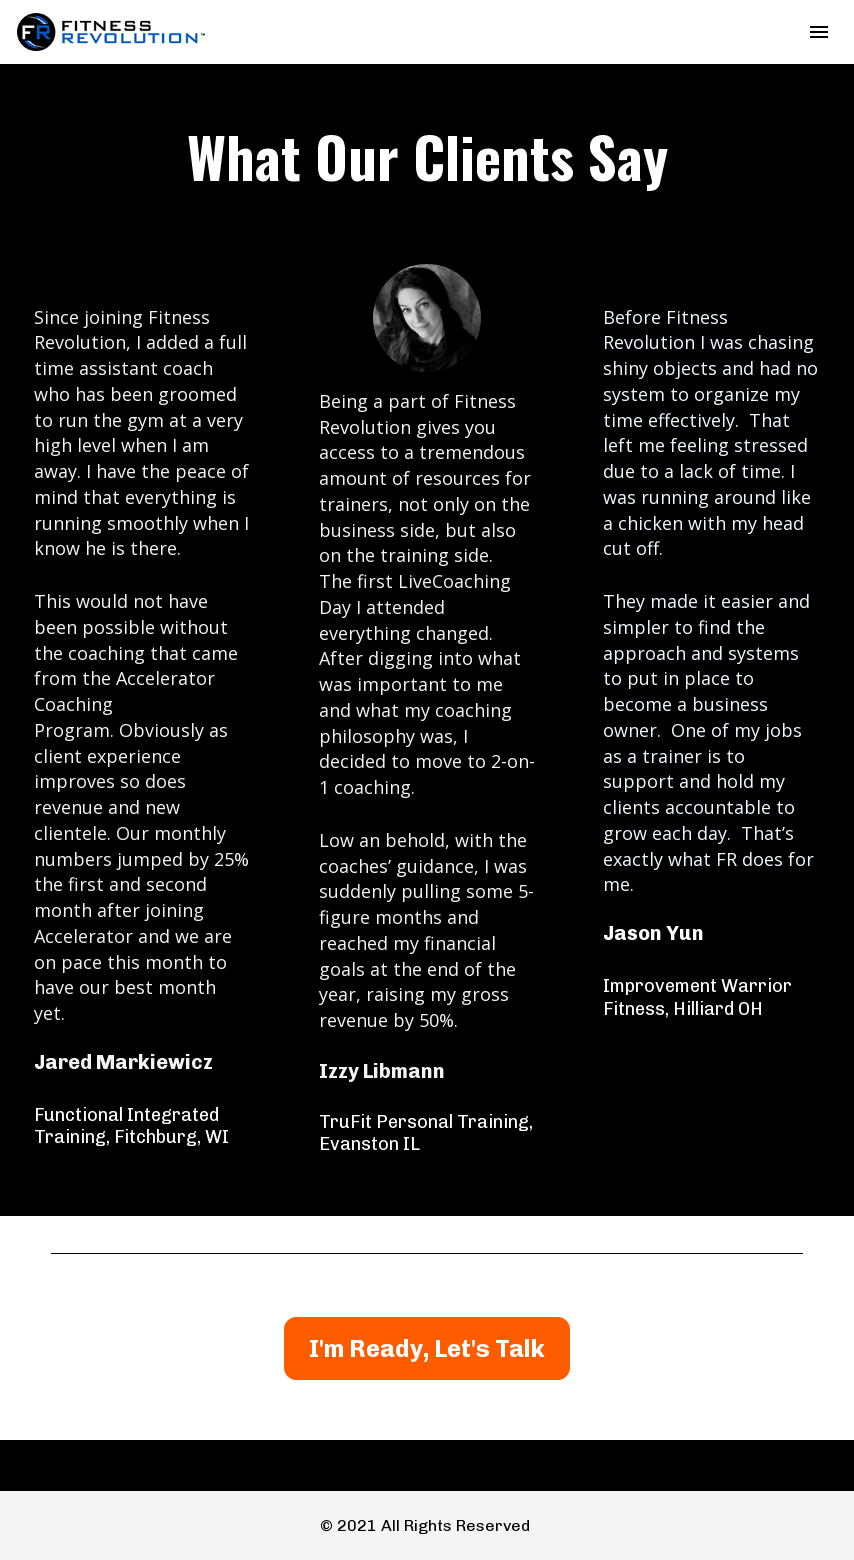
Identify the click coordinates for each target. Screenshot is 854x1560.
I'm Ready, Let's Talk (427, 1348)
